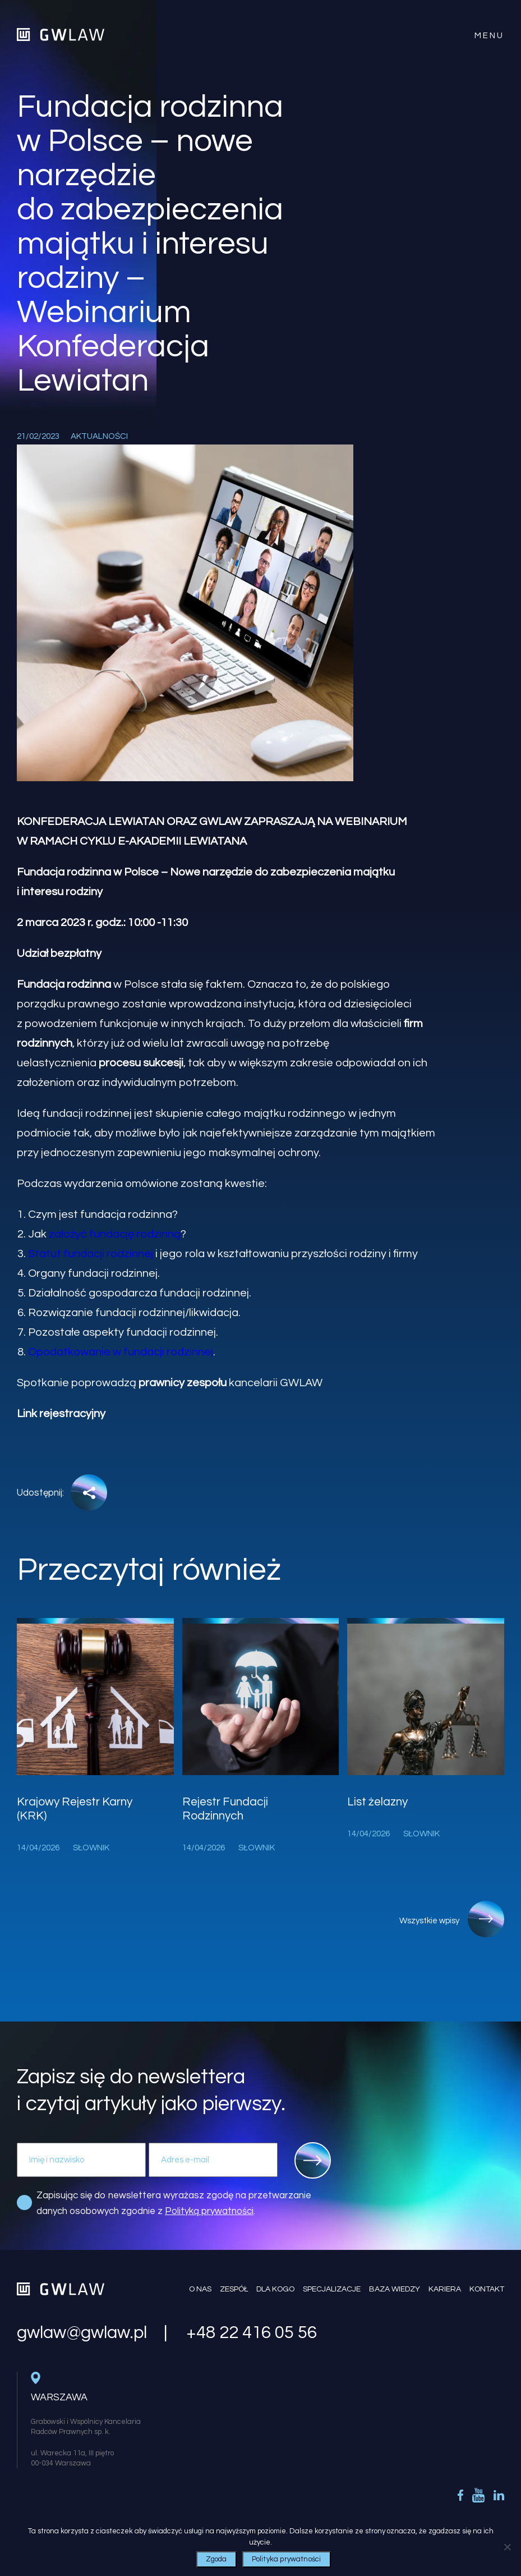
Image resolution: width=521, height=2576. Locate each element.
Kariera (444, 2289)
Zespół (234, 2289)
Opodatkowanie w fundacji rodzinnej (120, 1352)
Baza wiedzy (394, 2289)
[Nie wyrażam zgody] (507, 2546)
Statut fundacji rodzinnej (90, 1253)
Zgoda (216, 2559)
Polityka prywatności (286, 2559)
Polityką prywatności (209, 2211)
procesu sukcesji (141, 1063)
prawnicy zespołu (183, 1382)
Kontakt (486, 2289)
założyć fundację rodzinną (115, 1234)
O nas (200, 2289)
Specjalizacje (332, 2289)
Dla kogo (275, 2289)
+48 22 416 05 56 (251, 2333)
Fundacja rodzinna (64, 984)
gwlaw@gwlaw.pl (82, 2333)
